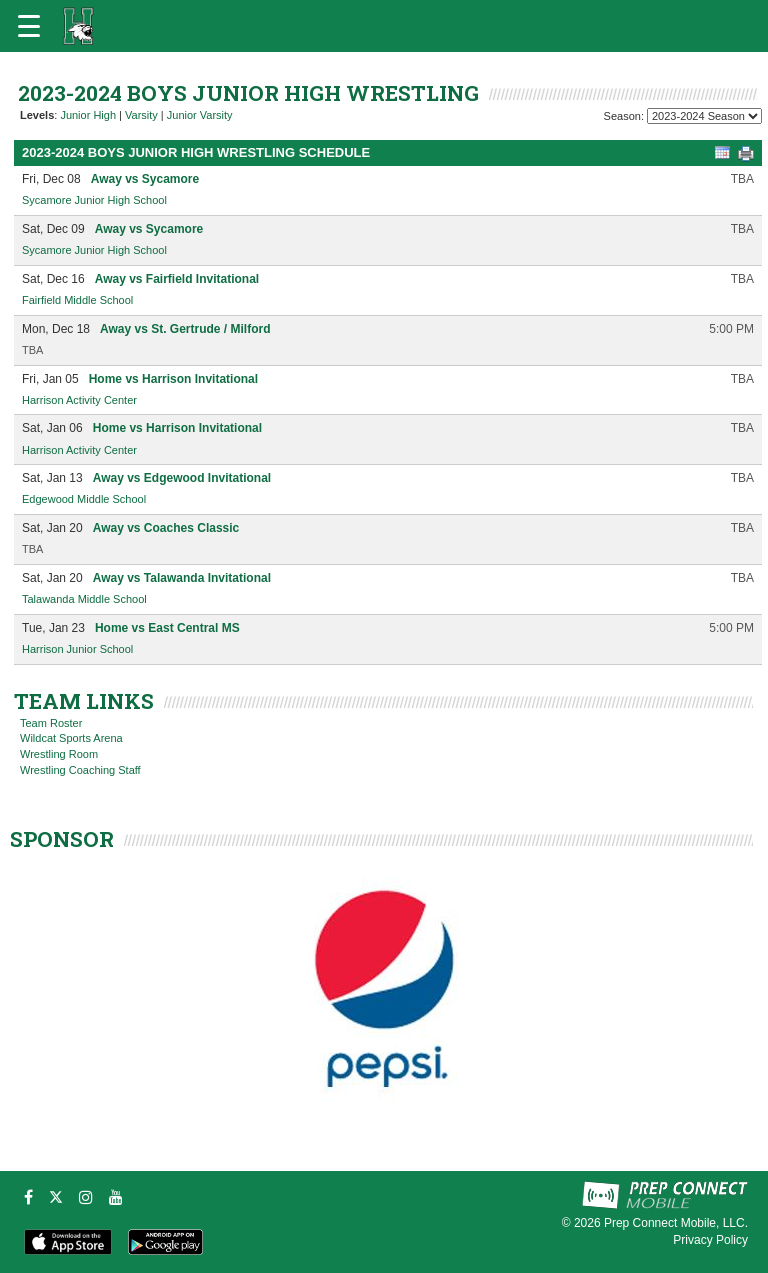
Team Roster (51, 723)
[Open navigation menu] (29, 26)
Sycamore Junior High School (94, 200)
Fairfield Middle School (77, 300)
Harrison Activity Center (79, 400)
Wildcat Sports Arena (71, 738)
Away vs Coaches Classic (166, 528)
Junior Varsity (200, 115)
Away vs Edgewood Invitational (182, 478)
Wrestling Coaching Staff (80, 770)
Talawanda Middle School (84, 599)
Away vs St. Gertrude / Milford (185, 329)
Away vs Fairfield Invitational (177, 279)
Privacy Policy (710, 1240)
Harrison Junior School (77, 649)
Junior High (88, 115)
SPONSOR (62, 839)
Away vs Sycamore (145, 179)
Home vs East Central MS (167, 628)
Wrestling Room (59, 754)
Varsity (141, 115)
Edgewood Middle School (84, 499)
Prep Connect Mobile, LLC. (676, 1223)
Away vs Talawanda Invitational (182, 578)
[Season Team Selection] (704, 116)
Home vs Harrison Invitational (173, 379)
